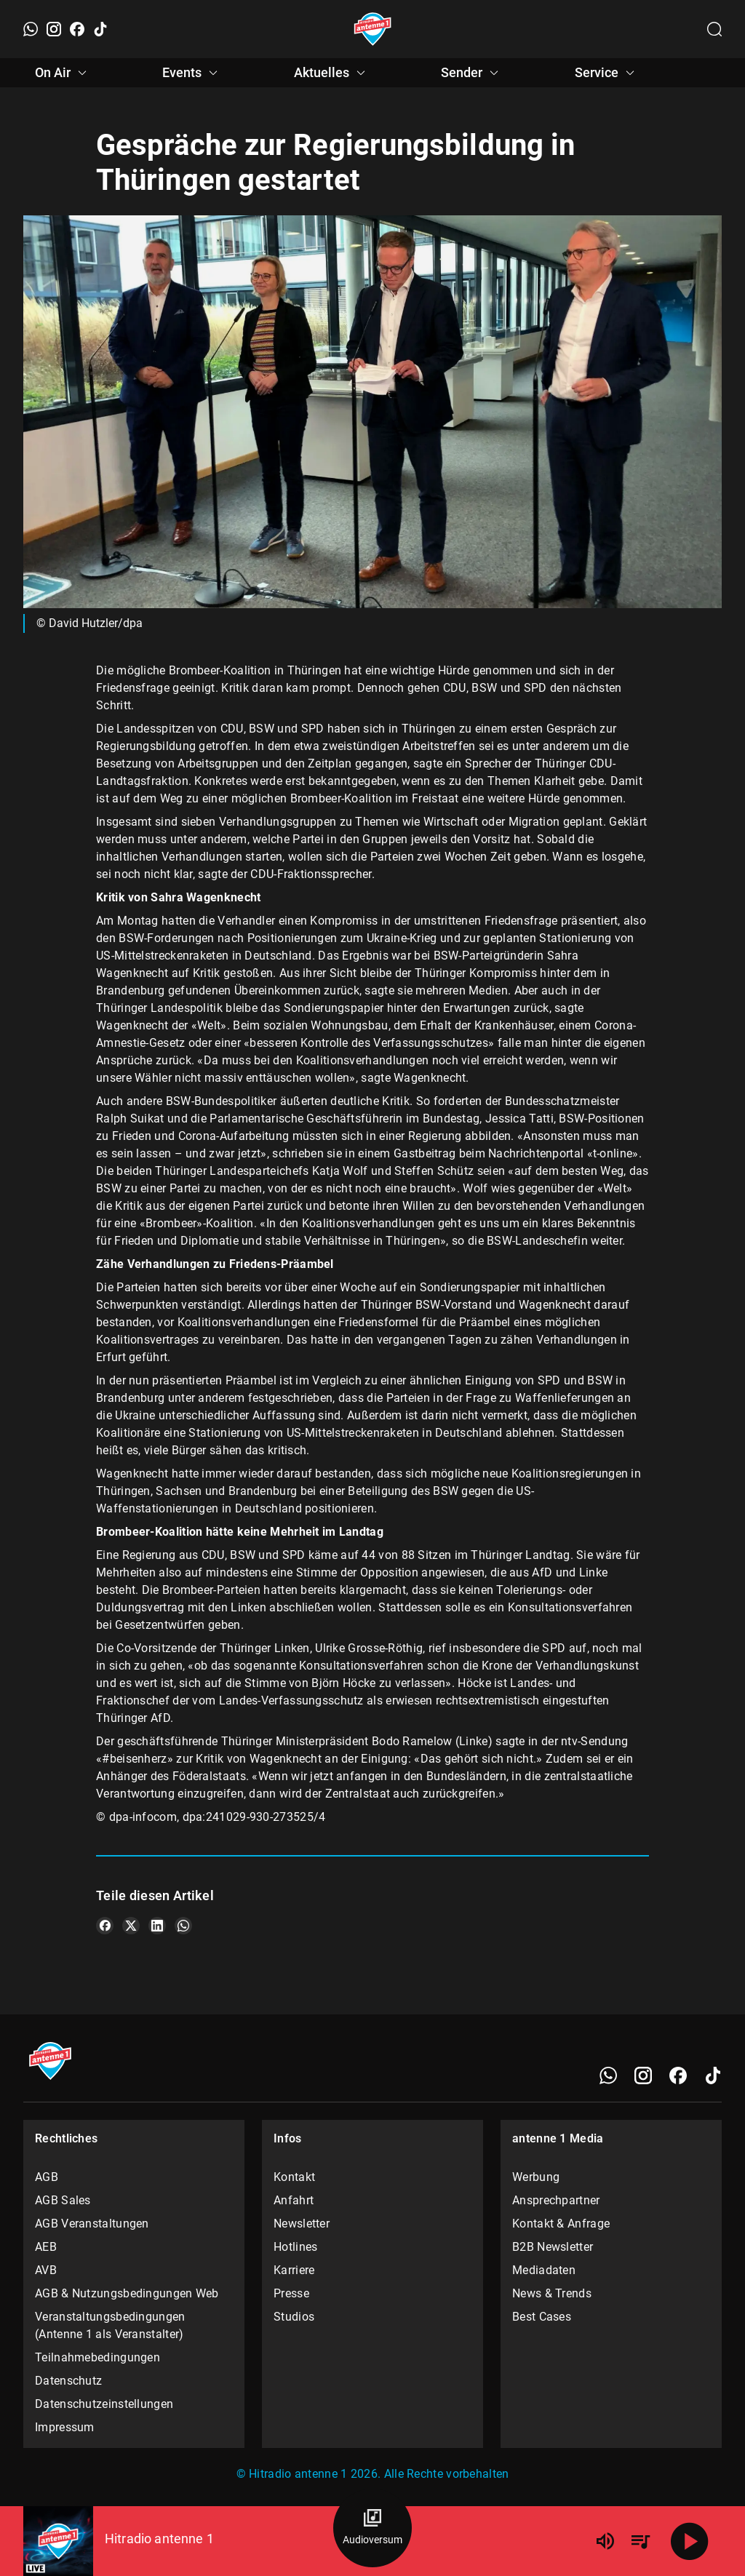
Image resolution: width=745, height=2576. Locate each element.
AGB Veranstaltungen (92, 2223)
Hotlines (295, 2247)
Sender (472, 72)
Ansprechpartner (556, 2200)
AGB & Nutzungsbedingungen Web (127, 2293)
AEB (46, 2247)
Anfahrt (294, 2200)
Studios (294, 2317)
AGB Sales (63, 2200)
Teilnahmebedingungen (97, 2357)
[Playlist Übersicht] (640, 2541)
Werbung (535, 2177)
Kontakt (294, 2177)
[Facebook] (77, 29)
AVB (46, 2270)
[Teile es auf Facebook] (104, 1925)
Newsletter (302, 2223)
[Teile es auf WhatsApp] (183, 1925)
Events (192, 72)
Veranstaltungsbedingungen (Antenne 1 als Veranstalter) (110, 2325)
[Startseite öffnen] (373, 29)
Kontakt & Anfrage (561, 2223)
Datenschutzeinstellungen (104, 2404)
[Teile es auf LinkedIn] (157, 1925)
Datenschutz (68, 2381)
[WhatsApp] (30, 29)
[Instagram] (54, 29)
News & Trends (551, 2293)
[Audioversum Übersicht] (372, 2528)
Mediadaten (543, 2270)
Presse (291, 2293)
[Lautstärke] (605, 2541)
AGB (46, 2177)
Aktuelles (332, 72)
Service (607, 72)
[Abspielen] (689, 2541)
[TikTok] (100, 29)
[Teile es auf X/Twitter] (131, 1925)
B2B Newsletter (552, 2247)
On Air (63, 72)
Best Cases (541, 2317)
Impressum (65, 2427)
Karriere (294, 2270)
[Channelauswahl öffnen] (714, 29)
